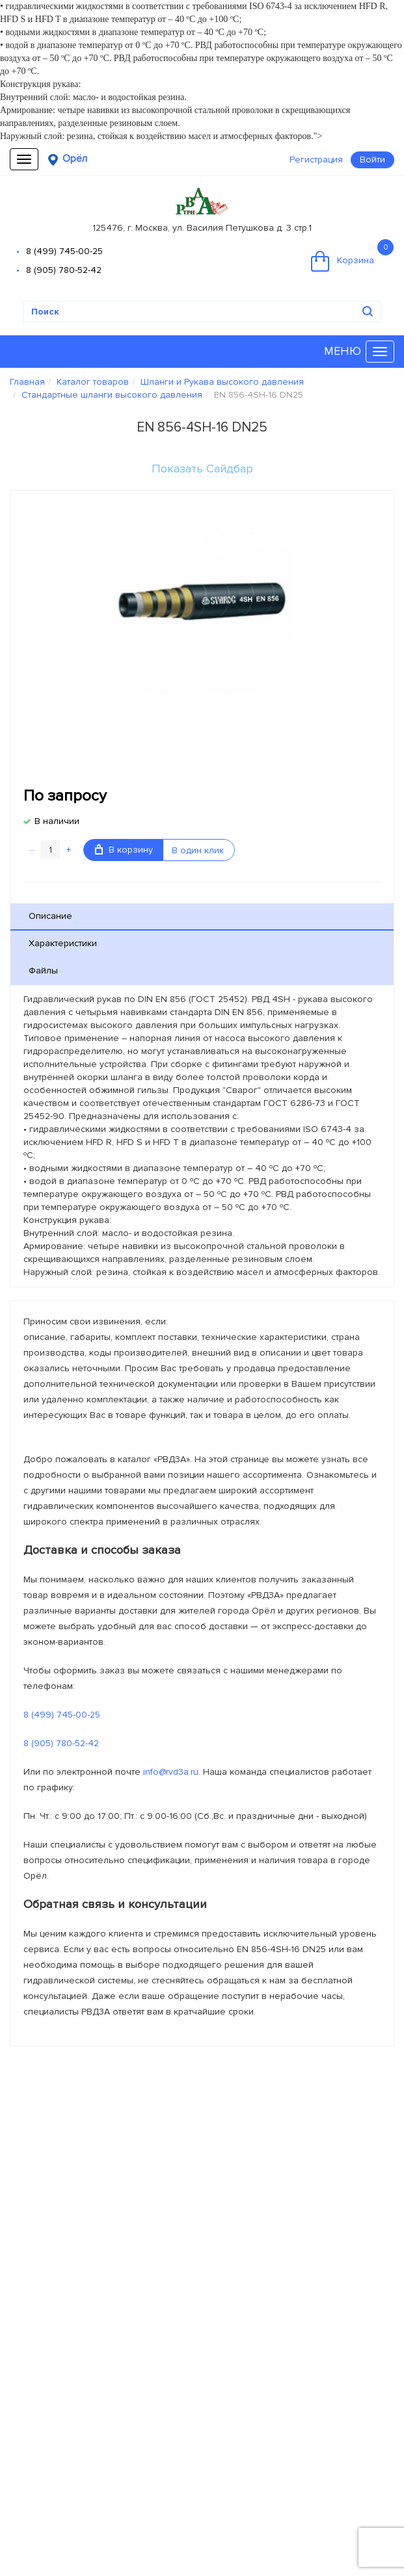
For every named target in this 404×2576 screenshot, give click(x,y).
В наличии (56, 821)
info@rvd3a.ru (170, 1771)
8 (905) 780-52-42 (63, 270)
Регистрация (316, 159)
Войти (372, 159)
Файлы (43, 970)
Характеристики (63, 943)
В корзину (124, 849)
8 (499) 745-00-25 (64, 251)
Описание (50, 915)
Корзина (352, 255)
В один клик (198, 850)
